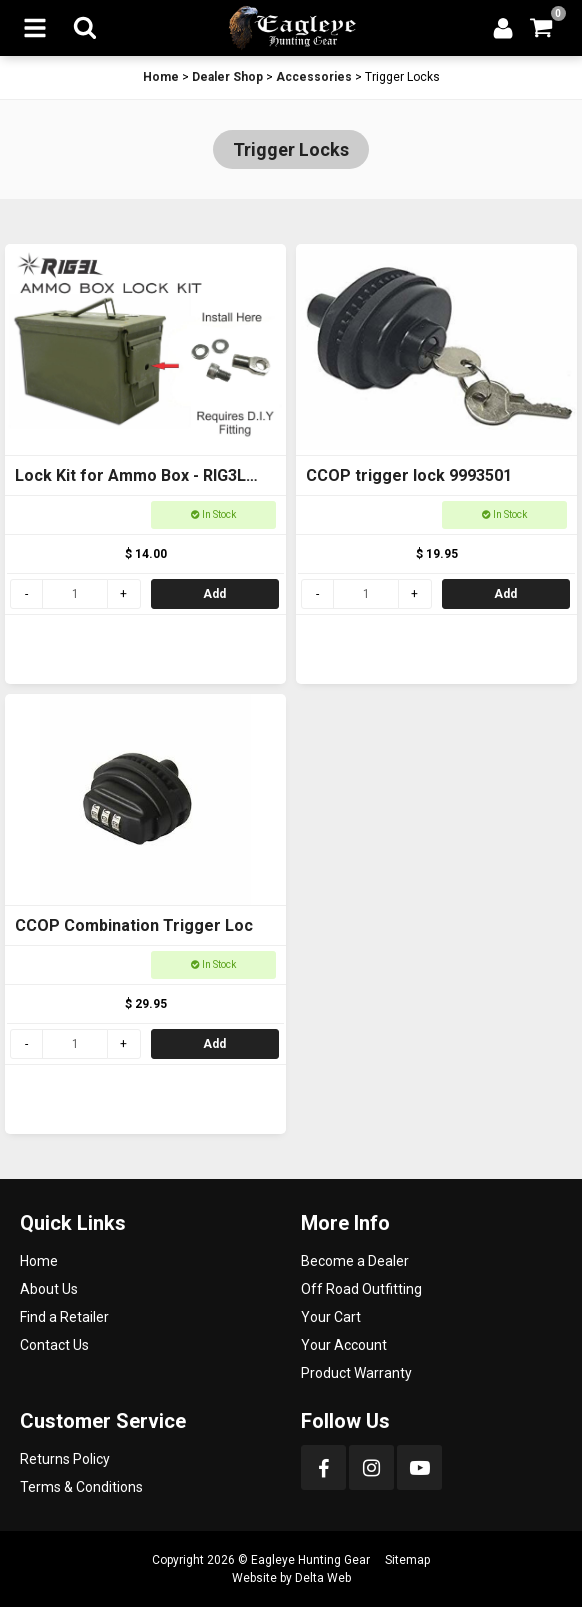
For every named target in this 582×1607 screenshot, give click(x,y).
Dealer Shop (227, 77)
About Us (49, 1289)
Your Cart (331, 1317)
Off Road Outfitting (361, 1289)
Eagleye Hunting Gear (310, 1560)
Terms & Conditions (81, 1487)
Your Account (344, 1345)
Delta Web (323, 1578)
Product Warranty (356, 1373)
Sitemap (407, 1560)
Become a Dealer (355, 1261)
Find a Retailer (64, 1317)
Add (214, 594)
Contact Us (54, 1345)
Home (161, 77)
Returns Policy (65, 1459)
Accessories (314, 77)
